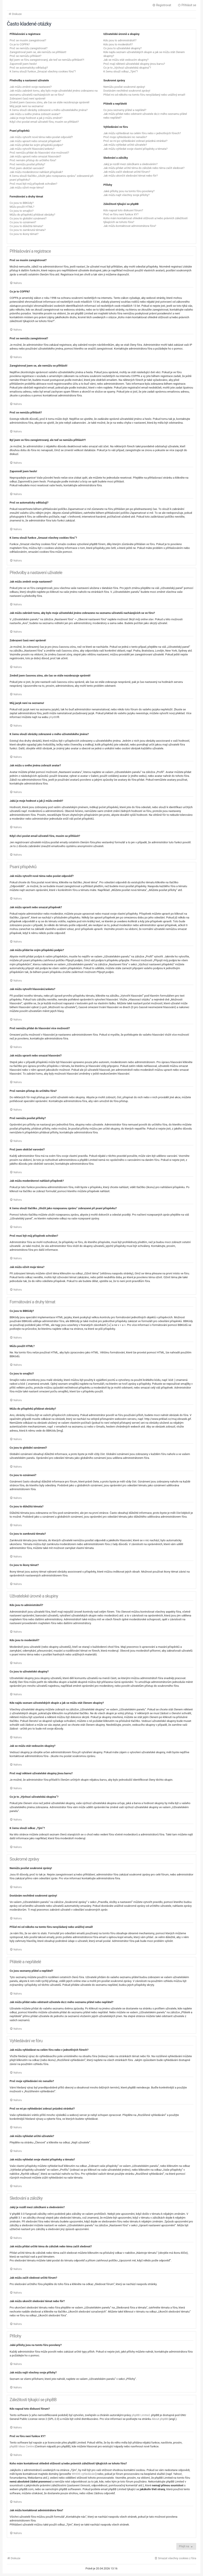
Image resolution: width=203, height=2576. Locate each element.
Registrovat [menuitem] (161, 5)
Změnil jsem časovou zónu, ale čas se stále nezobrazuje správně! (49, 102)
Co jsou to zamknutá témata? (28, 230)
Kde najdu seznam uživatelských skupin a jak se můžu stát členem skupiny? (144, 54)
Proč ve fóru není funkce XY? (121, 214)
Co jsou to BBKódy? (22, 202)
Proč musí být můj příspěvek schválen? (33, 183)
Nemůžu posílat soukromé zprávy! (124, 86)
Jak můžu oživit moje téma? (27, 187)
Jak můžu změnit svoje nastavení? (31, 86)
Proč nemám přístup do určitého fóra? (33, 160)
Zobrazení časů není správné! (27, 98)
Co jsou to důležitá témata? (26, 226)
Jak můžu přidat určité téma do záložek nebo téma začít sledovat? (143, 168)
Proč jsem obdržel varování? (27, 168)
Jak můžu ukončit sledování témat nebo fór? (130, 175)
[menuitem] (175, 2558)
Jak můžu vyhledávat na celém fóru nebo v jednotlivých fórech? (142, 133)
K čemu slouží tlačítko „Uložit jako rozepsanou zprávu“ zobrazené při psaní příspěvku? (51, 177)
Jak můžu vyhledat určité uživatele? (125, 144)
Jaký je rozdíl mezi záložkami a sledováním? (130, 164)
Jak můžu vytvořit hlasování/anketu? (32, 148)
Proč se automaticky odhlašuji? (29, 67)
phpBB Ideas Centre (22, 2446)
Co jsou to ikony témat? (24, 234)
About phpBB (160, 2419)
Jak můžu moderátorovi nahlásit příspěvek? (36, 172)
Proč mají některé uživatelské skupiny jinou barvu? (134, 63)
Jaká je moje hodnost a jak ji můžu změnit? (36, 117)
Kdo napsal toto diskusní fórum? (123, 210)
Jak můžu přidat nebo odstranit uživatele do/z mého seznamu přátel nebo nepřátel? (145, 115)
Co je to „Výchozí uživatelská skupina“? (127, 67)
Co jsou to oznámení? (23, 222)
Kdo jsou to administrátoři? (119, 40)
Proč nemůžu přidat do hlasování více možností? (39, 152)
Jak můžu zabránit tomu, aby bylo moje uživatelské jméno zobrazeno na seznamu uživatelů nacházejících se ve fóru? (54, 92)
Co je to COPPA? (20, 44)
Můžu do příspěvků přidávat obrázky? (32, 214)
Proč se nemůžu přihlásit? (25, 56)
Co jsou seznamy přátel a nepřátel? (124, 110)
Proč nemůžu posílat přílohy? (27, 164)
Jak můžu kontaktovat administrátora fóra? (129, 225)
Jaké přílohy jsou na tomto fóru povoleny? (129, 191)
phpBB (53, 717)
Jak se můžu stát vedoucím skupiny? (126, 59)
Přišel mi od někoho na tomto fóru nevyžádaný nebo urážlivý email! (144, 94)
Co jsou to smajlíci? (22, 210)
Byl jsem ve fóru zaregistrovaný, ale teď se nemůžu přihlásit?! (47, 59)
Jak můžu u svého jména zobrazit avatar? (35, 114)
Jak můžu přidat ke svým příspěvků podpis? (36, 145)
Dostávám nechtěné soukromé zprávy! (126, 90)
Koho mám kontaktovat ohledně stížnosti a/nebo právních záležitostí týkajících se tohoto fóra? (145, 220)
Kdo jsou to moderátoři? (118, 44)
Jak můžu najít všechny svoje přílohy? (126, 195)
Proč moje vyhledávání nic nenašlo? (125, 137)
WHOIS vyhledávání (84, 2473)
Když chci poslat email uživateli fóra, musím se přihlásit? (44, 121)
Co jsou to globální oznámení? (28, 218)
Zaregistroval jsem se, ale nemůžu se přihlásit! (38, 52)
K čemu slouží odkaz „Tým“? (120, 71)
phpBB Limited (141, 2415)
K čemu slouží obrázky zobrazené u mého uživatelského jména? (49, 110)
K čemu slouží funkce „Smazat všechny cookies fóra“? (43, 71)
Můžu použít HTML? (22, 206)
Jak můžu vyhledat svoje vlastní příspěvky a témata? (135, 148)
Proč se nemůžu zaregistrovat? (28, 48)
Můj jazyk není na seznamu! (27, 106)
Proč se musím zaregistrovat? (28, 40)
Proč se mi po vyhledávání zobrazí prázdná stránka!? (135, 140)
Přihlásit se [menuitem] (187, 5)
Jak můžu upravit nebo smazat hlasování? (35, 156)
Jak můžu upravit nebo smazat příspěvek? (35, 141)
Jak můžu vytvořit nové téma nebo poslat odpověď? (41, 137)
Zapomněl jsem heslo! (23, 63)
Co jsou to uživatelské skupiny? (122, 48)
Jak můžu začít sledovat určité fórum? (126, 171)
